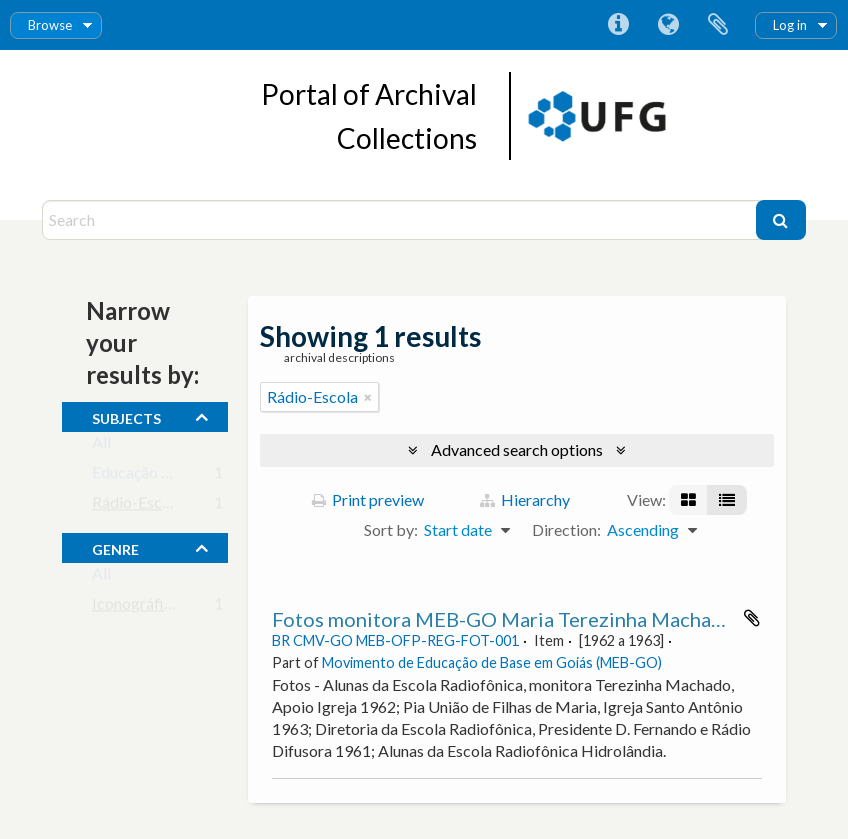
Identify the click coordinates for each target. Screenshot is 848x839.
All (101, 446)
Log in (790, 25)
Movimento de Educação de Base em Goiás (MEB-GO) (492, 662)
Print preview (368, 499)
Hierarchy (525, 499)
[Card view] (688, 500)
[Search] (401, 220)
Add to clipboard (752, 618)
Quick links (618, 25)
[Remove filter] (368, 397)
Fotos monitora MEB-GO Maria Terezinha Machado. (505, 619)
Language (668, 25)
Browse (50, 25)
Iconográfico (136, 607)
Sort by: (391, 529)
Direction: (566, 529)
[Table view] (727, 500)
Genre (115, 547)
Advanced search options (517, 449)
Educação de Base (153, 476)
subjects (126, 416)
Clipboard (718, 25)
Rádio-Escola (137, 506)
